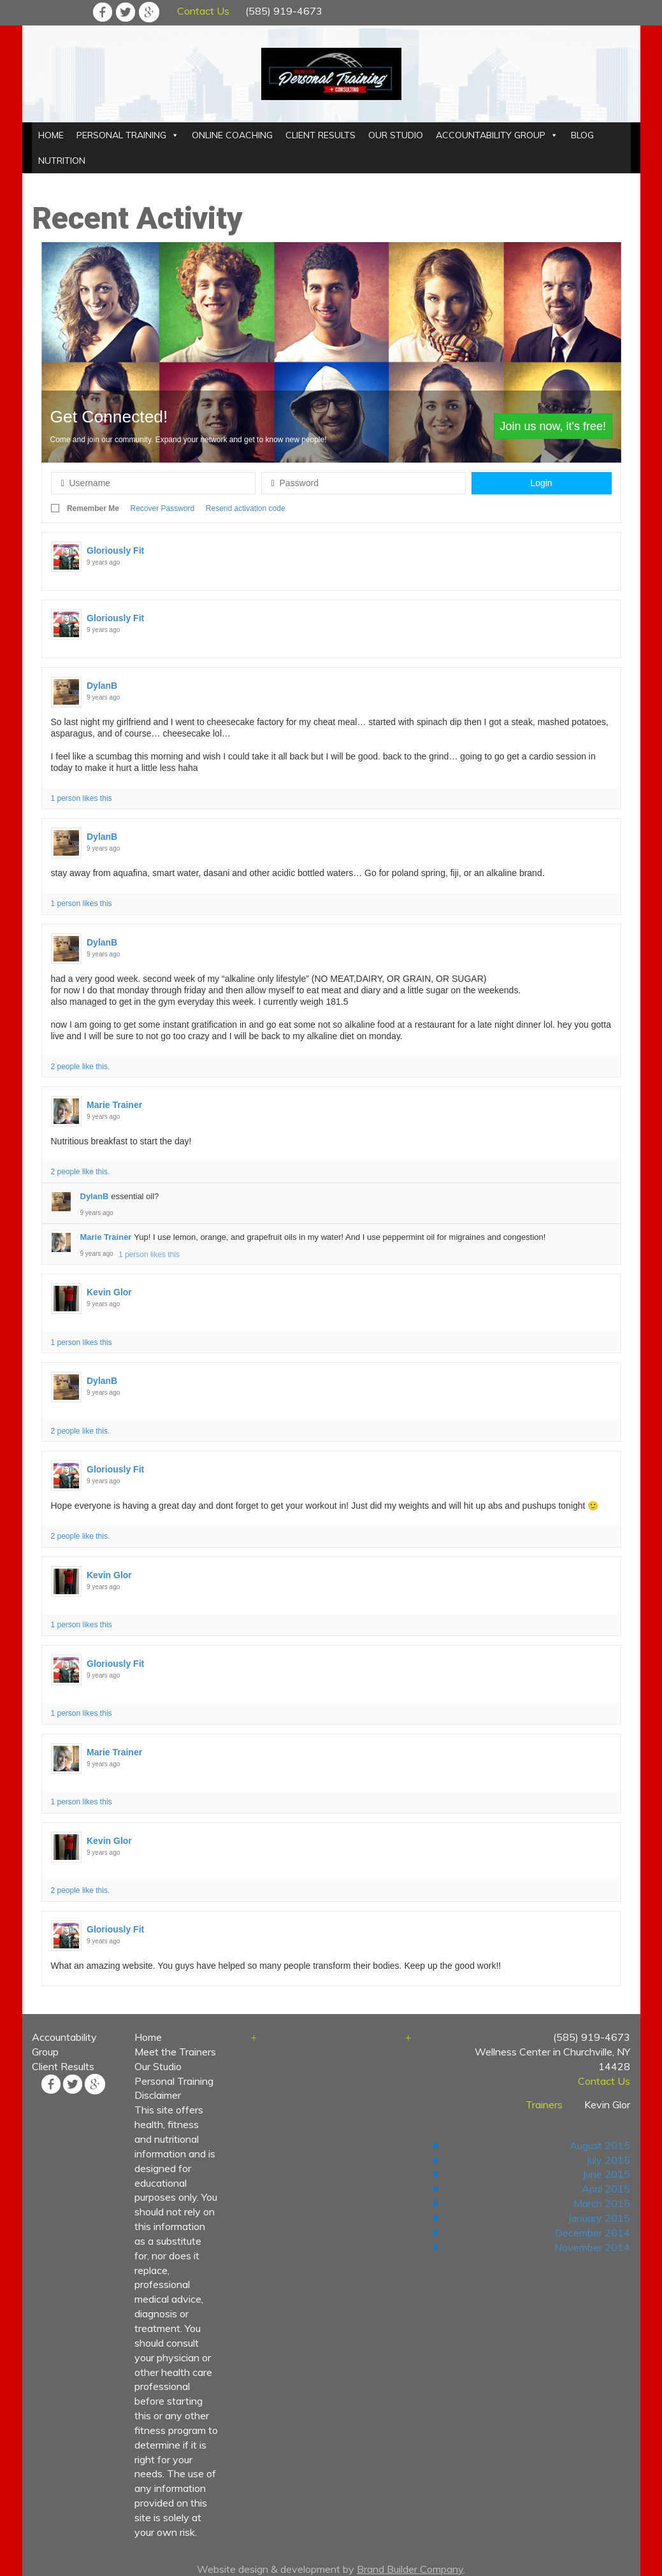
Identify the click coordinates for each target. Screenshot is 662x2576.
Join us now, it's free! (553, 426)
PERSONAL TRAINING (121, 135)
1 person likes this (81, 798)
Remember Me (93, 508)
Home (148, 2037)
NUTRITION (61, 160)
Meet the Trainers (175, 2051)
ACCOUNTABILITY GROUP (490, 135)
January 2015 (599, 2218)
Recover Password (163, 508)
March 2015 (601, 2203)
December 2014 (592, 2232)
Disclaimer (157, 2095)
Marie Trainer (114, 1105)
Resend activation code (245, 508)
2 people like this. (80, 1066)
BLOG (582, 135)
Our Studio (158, 2066)
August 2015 (600, 2145)
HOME (51, 135)
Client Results (63, 2066)
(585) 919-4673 (283, 10)
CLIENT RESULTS (320, 135)
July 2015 (608, 2160)
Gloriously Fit (115, 550)
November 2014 (592, 2247)
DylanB (102, 685)
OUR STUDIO (395, 135)
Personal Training (173, 2081)
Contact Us (203, 10)
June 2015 (606, 2174)
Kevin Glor (109, 1292)
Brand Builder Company (410, 2569)
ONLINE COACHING (232, 135)
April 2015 (606, 2188)
